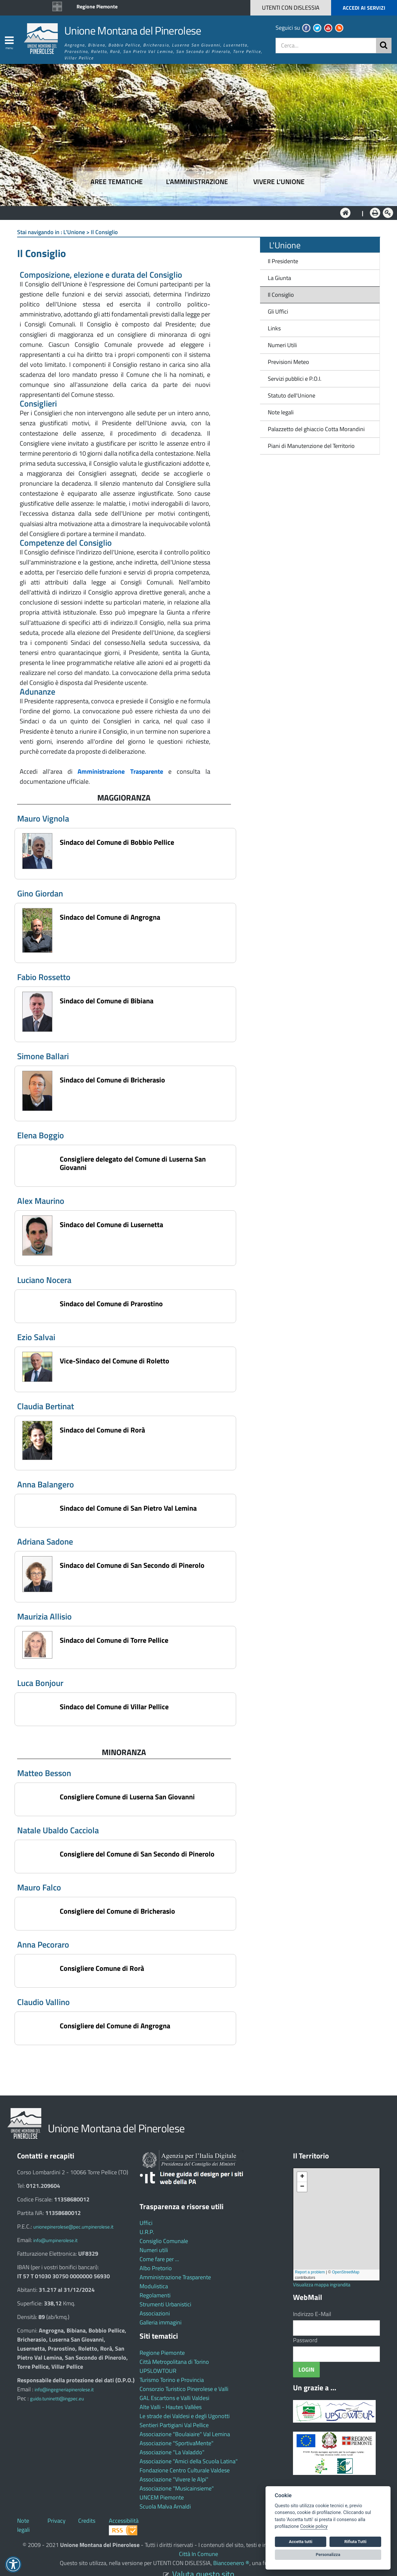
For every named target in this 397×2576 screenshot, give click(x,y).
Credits (86, 2520)
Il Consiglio (281, 294)
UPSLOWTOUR (158, 2370)
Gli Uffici (278, 311)
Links (274, 328)
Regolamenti (155, 2295)
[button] (346, 8)
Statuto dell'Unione (291, 395)
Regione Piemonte (97, 6)
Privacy (56, 2520)
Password (305, 2340)
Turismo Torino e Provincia (172, 2379)
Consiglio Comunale (164, 2241)
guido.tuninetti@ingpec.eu (57, 2398)
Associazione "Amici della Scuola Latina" (189, 2461)
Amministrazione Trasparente (175, 2277)
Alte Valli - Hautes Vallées (171, 2407)
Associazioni (155, 2313)
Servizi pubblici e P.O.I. (294, 378)
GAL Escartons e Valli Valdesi (174, 2398)
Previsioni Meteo (288, 361)
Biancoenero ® (231, 2563)
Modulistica (154, 2286)
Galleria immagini (161, 2322)
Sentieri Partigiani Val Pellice (174, 2425)
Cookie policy (314, 2526)
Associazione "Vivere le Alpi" (174, 2479)
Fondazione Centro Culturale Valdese (185, 2470)
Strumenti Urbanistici (165, 2304)
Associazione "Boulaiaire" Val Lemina (185, 2434)
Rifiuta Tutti (355, 2541)
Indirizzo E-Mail (312, 2314)
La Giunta (279, 278)
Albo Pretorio (156, 2268)
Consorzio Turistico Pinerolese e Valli (184, 2389)
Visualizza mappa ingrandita (321, 2284)
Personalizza (328, 2554)
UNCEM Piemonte (162, 2497)
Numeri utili (154, 2250)
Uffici (146, 2223)
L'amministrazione (197, 182)
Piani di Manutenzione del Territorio (309, 445)
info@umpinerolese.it (55, 2240)
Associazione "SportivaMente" (177, 2443)
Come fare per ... (159, 2259)
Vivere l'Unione (279, 182)
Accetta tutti (300, 2541)
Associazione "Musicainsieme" (177, 2488)
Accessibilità (124, 2520)
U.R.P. (147, 2232)
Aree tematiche (116, 182)
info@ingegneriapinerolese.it (64, 2389)
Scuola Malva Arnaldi (165, 2506)
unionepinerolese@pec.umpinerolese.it (73, 2226)
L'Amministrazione (193, 212)
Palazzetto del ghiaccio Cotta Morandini (314, 429)
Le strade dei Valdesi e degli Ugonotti (185, 2416)
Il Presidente (283, 261)
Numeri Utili (282, 345)
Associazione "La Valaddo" (172, 2452)
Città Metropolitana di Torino (174, 2361)
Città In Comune (198, 2554)
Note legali (281, 412)
